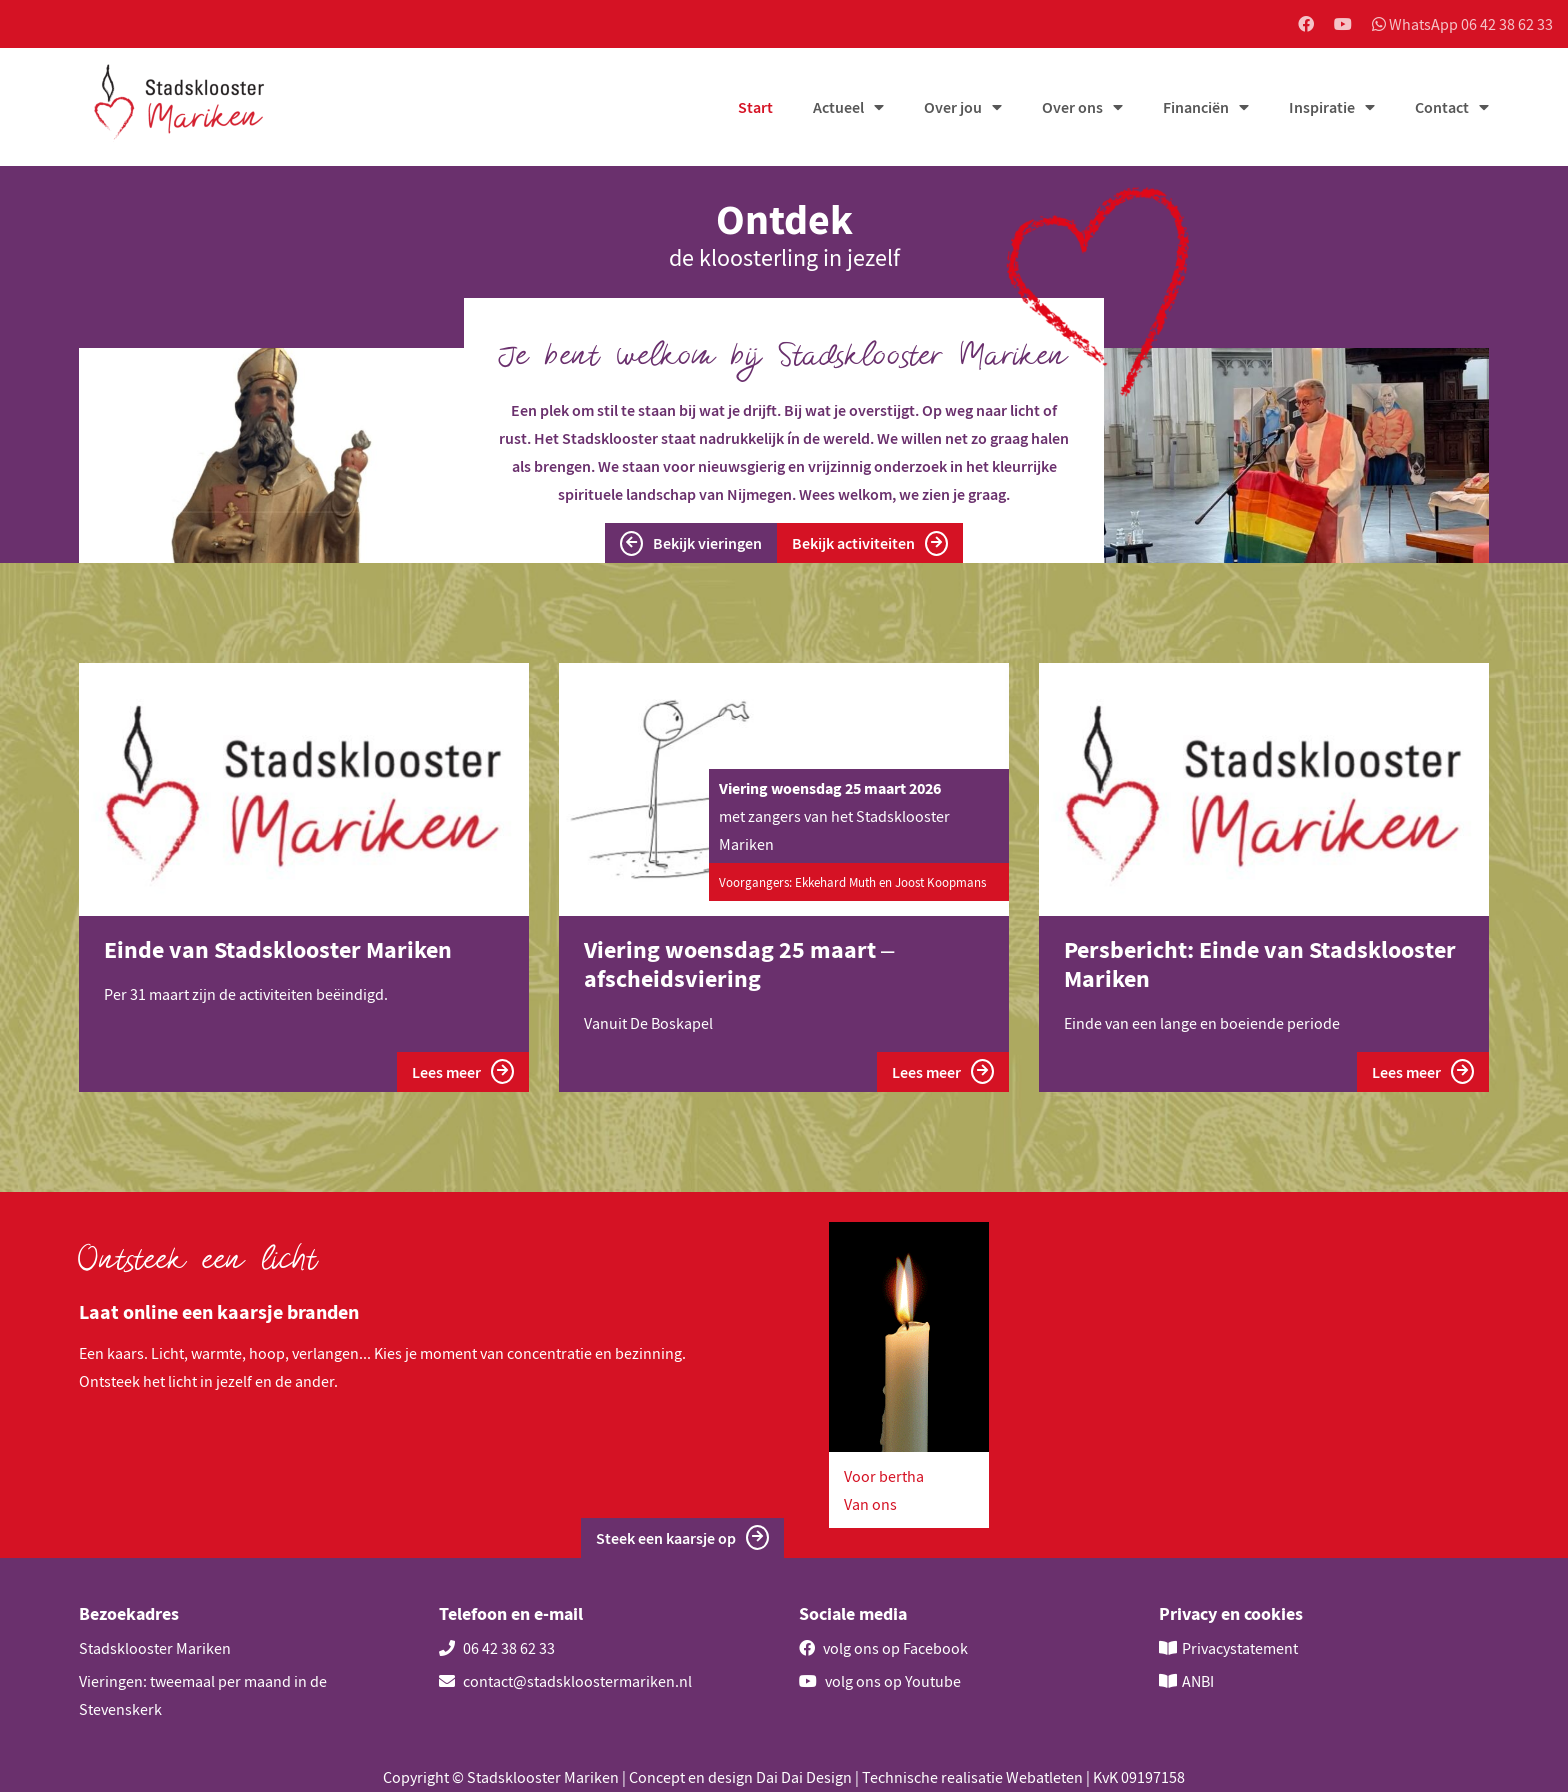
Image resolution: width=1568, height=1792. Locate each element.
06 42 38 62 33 (497, 1648)
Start (755, 107)
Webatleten (1044, 1777)
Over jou (953, 107)
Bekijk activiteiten (870, 543)
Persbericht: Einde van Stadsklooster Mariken (1260, 964)
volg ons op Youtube (880, 1681)
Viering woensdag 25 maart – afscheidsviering (739, 964)
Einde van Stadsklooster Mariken (278, 949)
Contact (1442, 107)
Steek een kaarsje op (682, 1537)
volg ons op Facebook (883, 1648)
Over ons (1072, 107)
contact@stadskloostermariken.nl (565, 1681)
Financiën (1196, 107)
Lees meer (463, 1071)
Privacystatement (1240, 1648)
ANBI (1198, 1681)
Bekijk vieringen (691, 543)
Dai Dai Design (804, 1777)
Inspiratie (1322, 107)
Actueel (838, 107)
